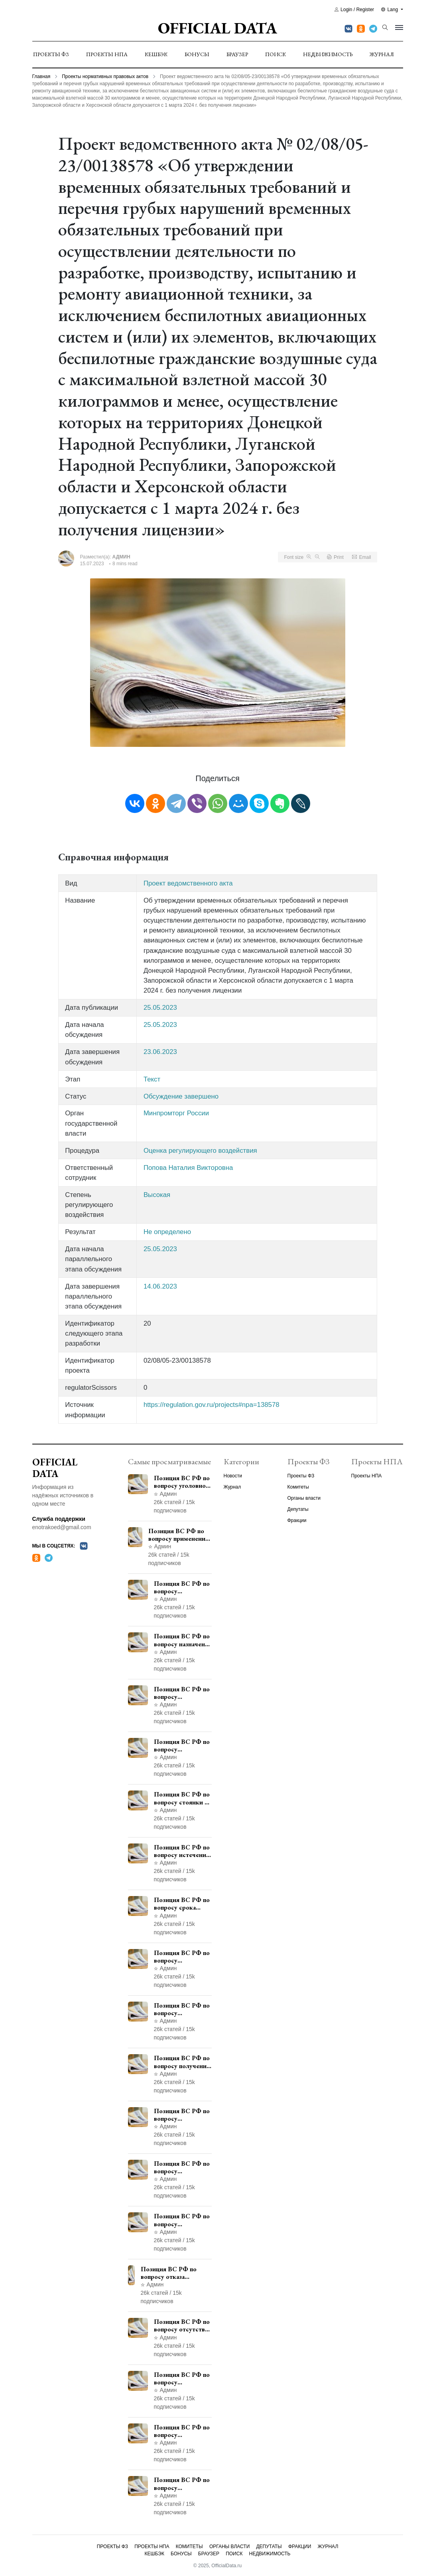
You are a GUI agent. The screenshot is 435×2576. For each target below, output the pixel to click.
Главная (41, 76)
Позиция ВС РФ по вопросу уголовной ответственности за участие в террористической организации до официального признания (182, 1481)
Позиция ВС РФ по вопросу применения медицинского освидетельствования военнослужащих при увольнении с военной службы (180, 1534)
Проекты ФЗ (51, 54)
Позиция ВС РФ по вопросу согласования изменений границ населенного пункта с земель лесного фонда (182, 2114)
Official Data (217, 28)
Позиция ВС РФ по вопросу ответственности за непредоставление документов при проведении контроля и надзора (183, 1745)
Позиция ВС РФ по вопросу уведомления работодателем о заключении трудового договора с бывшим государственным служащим (182, 1692)
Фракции (297, 1520)
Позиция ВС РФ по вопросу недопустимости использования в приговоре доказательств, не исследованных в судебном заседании (182, 2378)
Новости (233, 1476)
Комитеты (298, 1487)
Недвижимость (327, 54)
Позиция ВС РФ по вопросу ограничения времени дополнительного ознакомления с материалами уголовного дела (182, 2431)
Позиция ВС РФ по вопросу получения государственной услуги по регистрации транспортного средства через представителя (182, 2061)
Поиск (275, 54)
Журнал (382, 54)
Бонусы (197, 54)
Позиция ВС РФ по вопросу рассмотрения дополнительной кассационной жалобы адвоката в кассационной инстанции (182, 2167)
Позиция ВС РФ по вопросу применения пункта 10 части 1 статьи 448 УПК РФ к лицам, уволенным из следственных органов (182, 2219)
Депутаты (298, 1509)
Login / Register (354, 9)
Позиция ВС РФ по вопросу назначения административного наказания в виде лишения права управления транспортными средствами (183, 1639)
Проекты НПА (107, 54)
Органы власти (304, 1498)
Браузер (237, 54)
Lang (390, 9)
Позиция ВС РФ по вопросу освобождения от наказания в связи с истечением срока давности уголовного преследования (182, 2483)
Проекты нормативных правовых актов (105, 76)
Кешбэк (156, 54)
